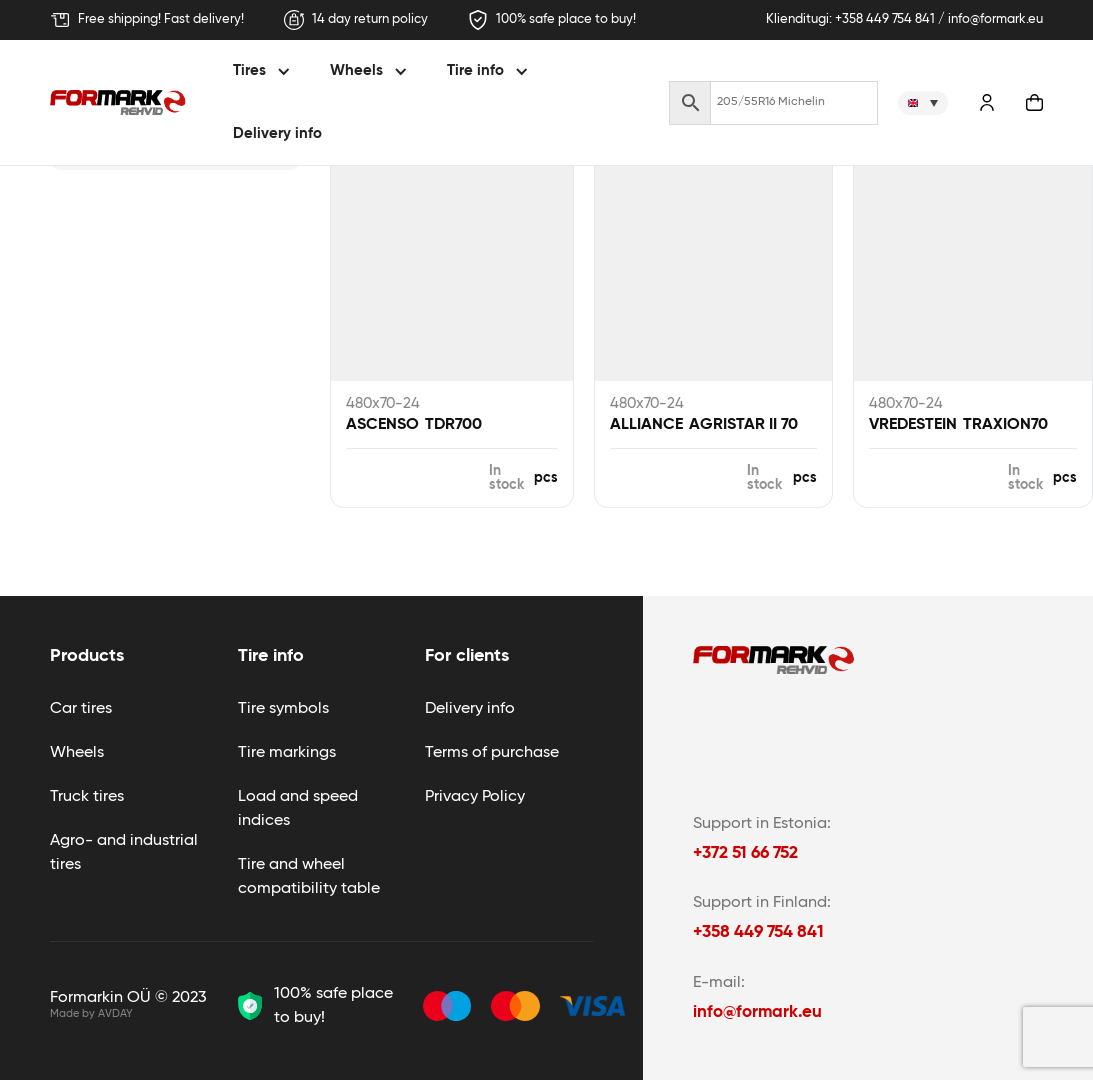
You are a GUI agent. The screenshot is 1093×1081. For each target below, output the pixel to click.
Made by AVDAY (91, 1013)
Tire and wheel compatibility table (309, 877)
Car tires (81, 709)
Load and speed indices (298, 809)
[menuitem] (923, 103)
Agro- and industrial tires (124, 853)
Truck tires (87, 797)
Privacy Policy (475, 797)
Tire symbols (283, 709)
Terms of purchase (492, 753)
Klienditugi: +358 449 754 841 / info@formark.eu (904, 19)
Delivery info (277, 133)
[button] (264, 71)
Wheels (77, 753)
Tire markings (287, 753)
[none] (923, 103)
